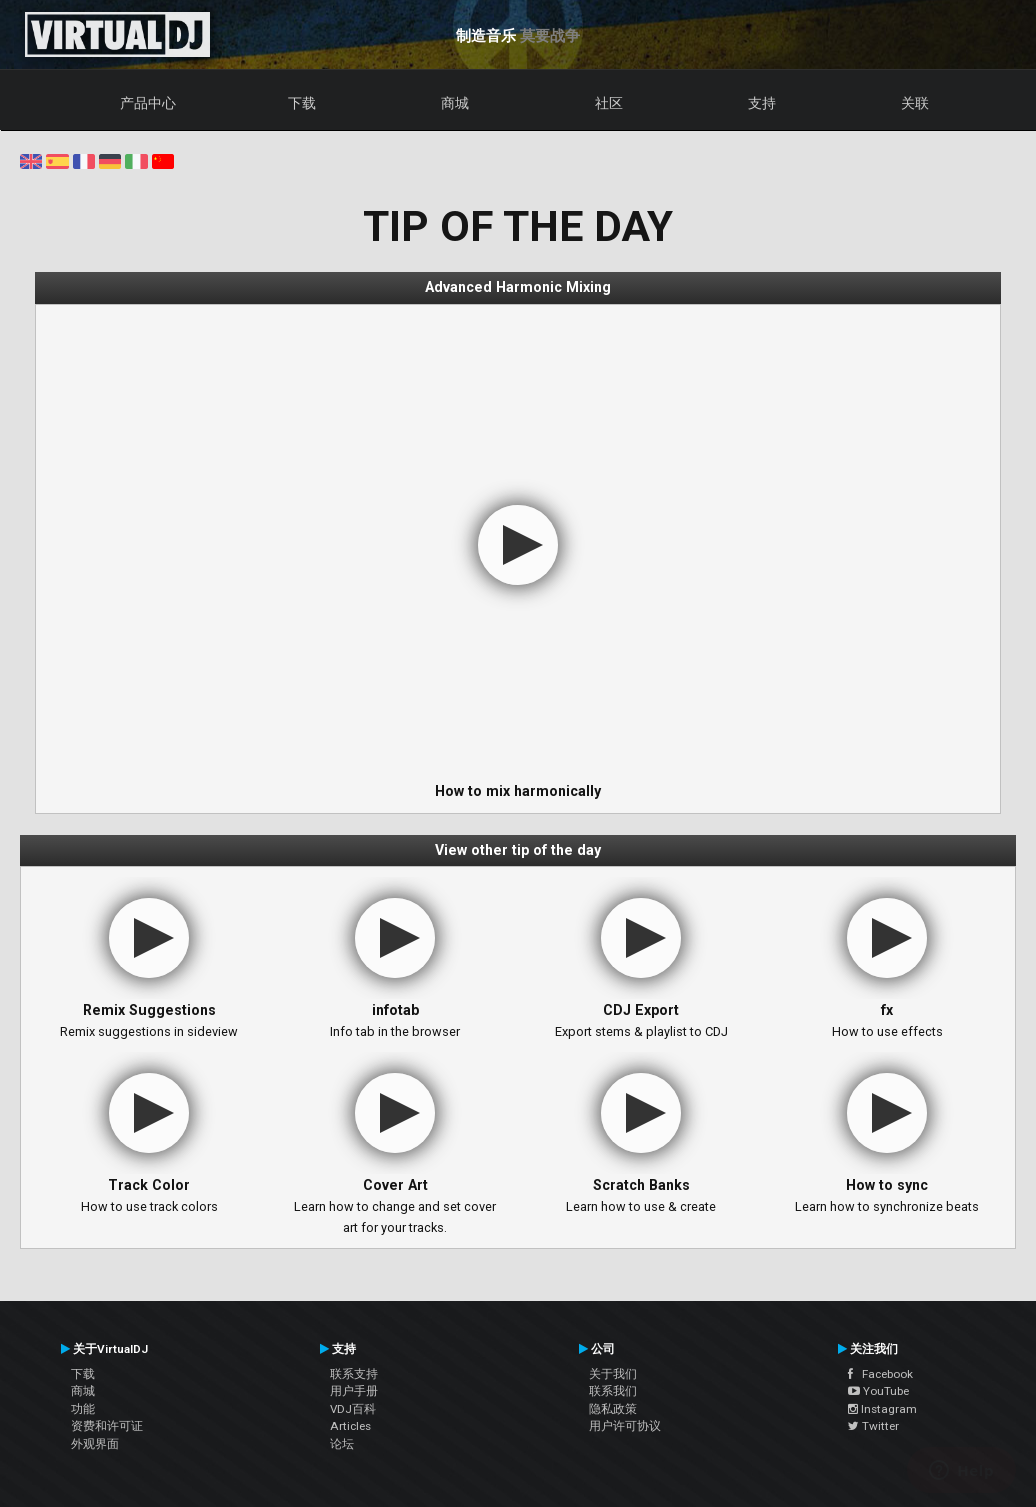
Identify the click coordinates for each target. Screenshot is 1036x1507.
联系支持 (354, 1374)
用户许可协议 (625, 1426)
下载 (302, 103)
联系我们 (613, 1391)
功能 (83, 1409)
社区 (609, 103)
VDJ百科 (353, 1409)
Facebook (880, 1374)
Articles (350, 1426)
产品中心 (148, 103)
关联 (915, 103)
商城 (455, 103)
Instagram (882, 1409)
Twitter (873, 1426)
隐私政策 (613, 1409)
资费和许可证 (107, 1426)
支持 (762, 103)
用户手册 (354, 1391)
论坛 (342, 1444)
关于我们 (613, 1374)
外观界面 (95, 1444)
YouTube (878, 1391)
